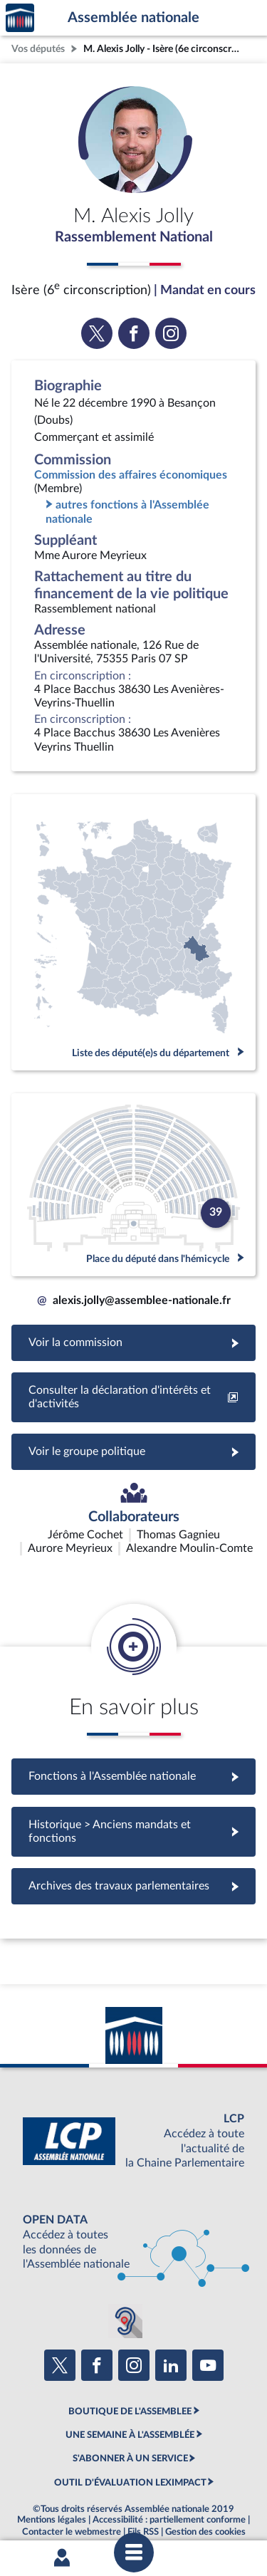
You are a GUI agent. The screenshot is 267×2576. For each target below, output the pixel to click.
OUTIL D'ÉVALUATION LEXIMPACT (130, 2445)
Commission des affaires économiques (130, 475)
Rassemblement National (134, 237)
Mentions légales (51, 2483)
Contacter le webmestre (71, 2495)
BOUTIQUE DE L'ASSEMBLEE (130, 2374)
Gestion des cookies (205, 2495)
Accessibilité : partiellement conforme (169, 2483)
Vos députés (38, 48)
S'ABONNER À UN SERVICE (130, 2422)
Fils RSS (143, 2495)
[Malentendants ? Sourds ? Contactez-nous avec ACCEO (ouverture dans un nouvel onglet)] (125, 2285)
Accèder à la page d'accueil (20, 18)
